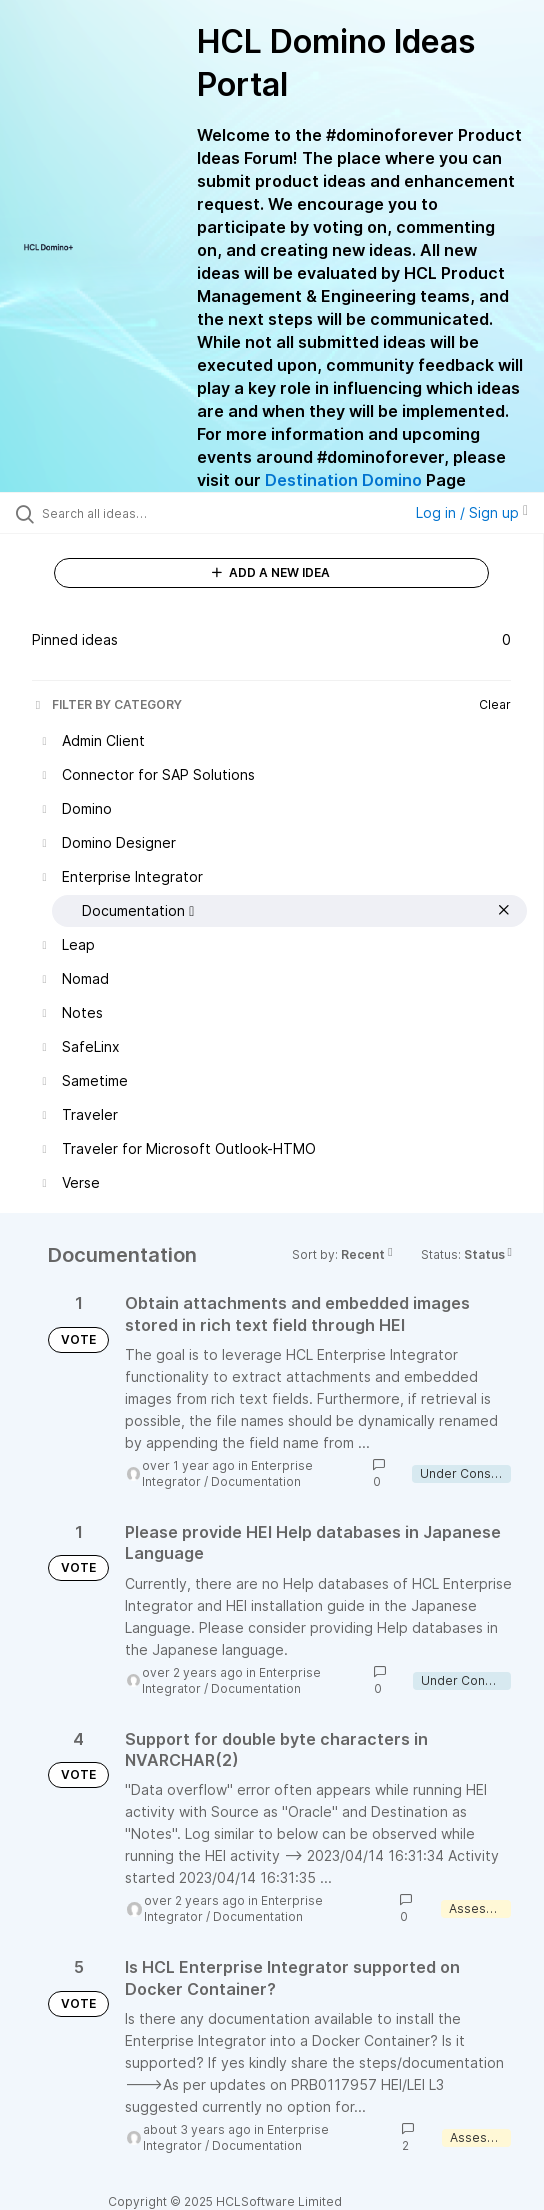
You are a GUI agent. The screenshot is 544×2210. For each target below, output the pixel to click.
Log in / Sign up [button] (472, 512)
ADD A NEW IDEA (271, 572)
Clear (495, 704)
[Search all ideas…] (155, 513)
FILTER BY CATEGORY (107, 704)
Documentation (256, 1481)
